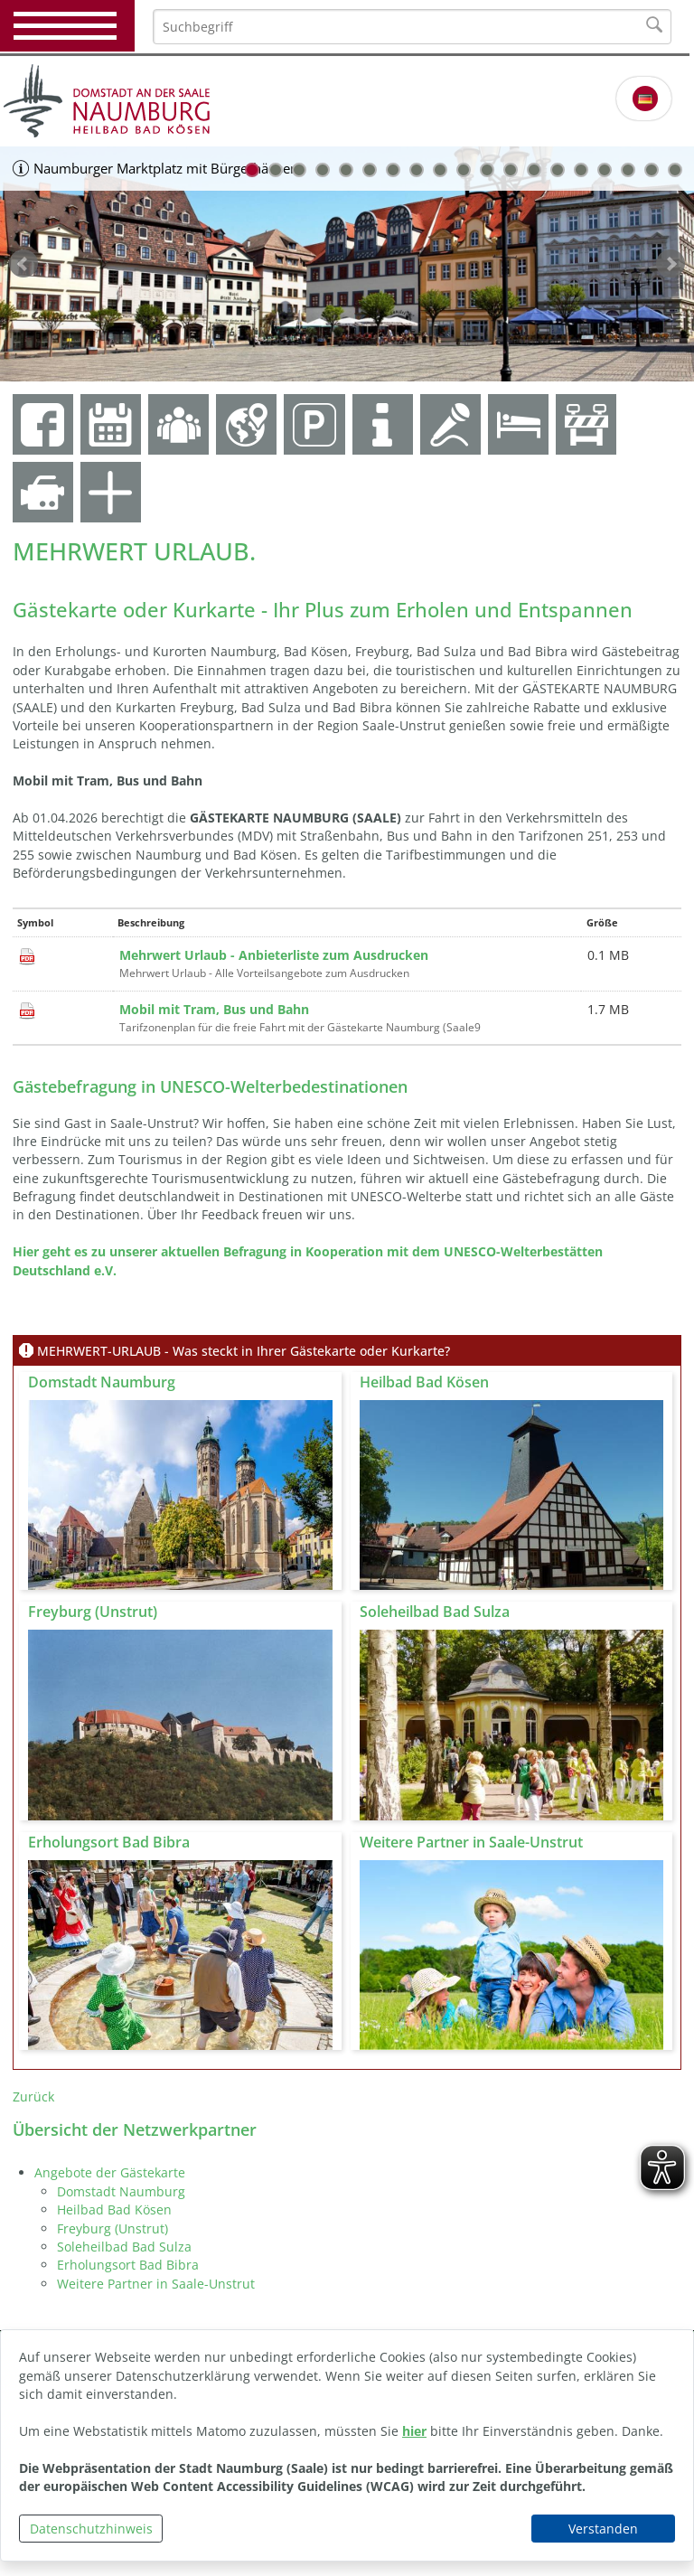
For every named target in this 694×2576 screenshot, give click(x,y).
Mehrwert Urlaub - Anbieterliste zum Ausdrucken (273, 955)
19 (675, 170)
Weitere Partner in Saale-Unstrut (156, 2283)
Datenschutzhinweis (91, 2528)
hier (414, 2431)
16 (604, 170)
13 (534, 170)
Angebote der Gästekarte (109, 2172)
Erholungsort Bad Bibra (128, 2264)
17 (628, 170)
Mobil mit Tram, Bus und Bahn (214, 1009)
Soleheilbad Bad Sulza (124, 2246)
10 (463, 170)
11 (487, 170)
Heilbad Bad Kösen (114, 2209)
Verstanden (603, 2528)
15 (581, 170)
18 (651, 170)
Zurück (33, 2096)
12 (510, 170)
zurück (23, 263)
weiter (670, 263)
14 (557, 170)
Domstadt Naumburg (121, 2191)
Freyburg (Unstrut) (112, 2228)
